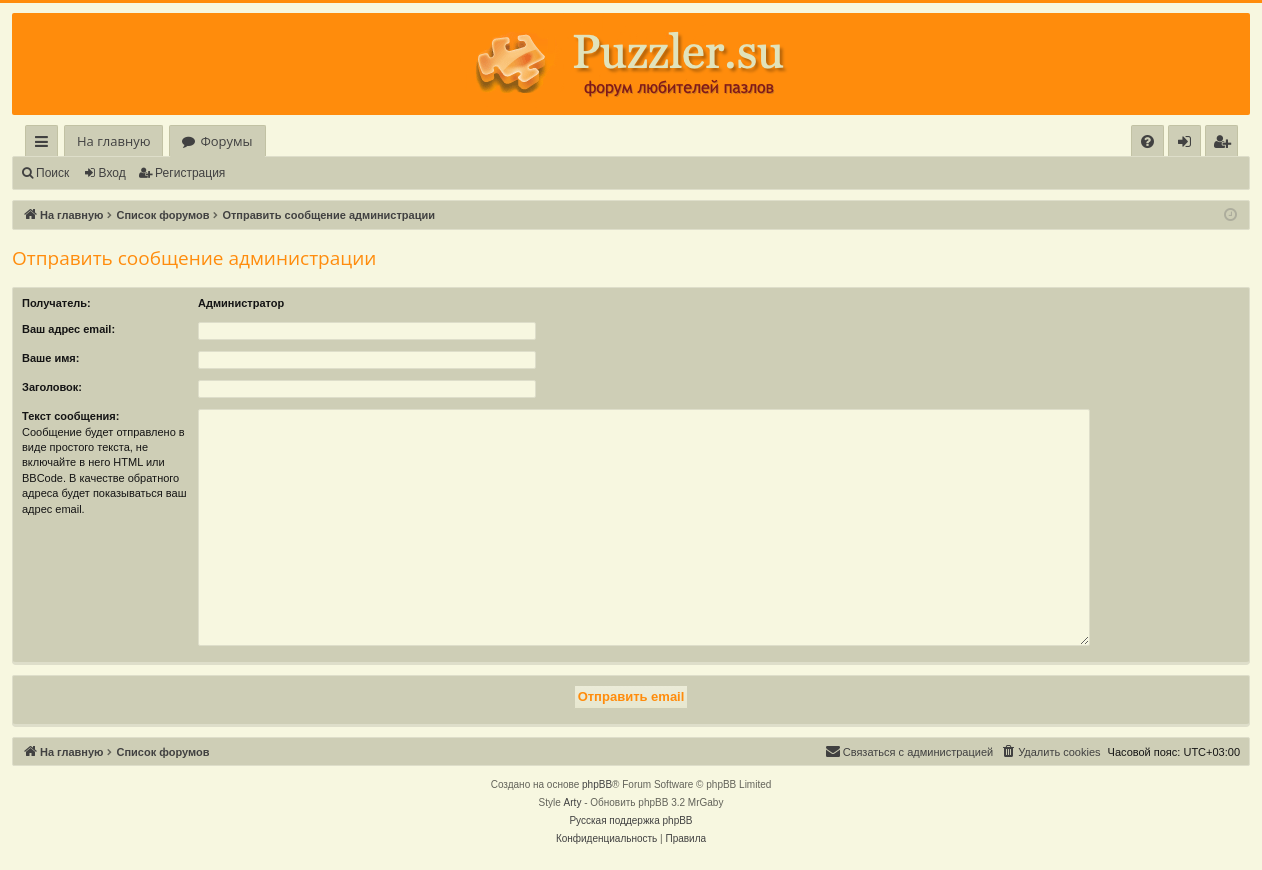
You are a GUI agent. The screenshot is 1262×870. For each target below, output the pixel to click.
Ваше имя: (50, 358)
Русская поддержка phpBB (630, 820)
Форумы (226, 141)
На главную (113, 141)
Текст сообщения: (70, 416)
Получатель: (56, 303)
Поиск (52, 173)
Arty (573, 802)
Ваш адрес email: (68, 329)
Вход (112, 173)
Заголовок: (52, 387)
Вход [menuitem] (1188, 144)
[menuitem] (1147, 141)
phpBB (597, 784)
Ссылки (45, 144)
